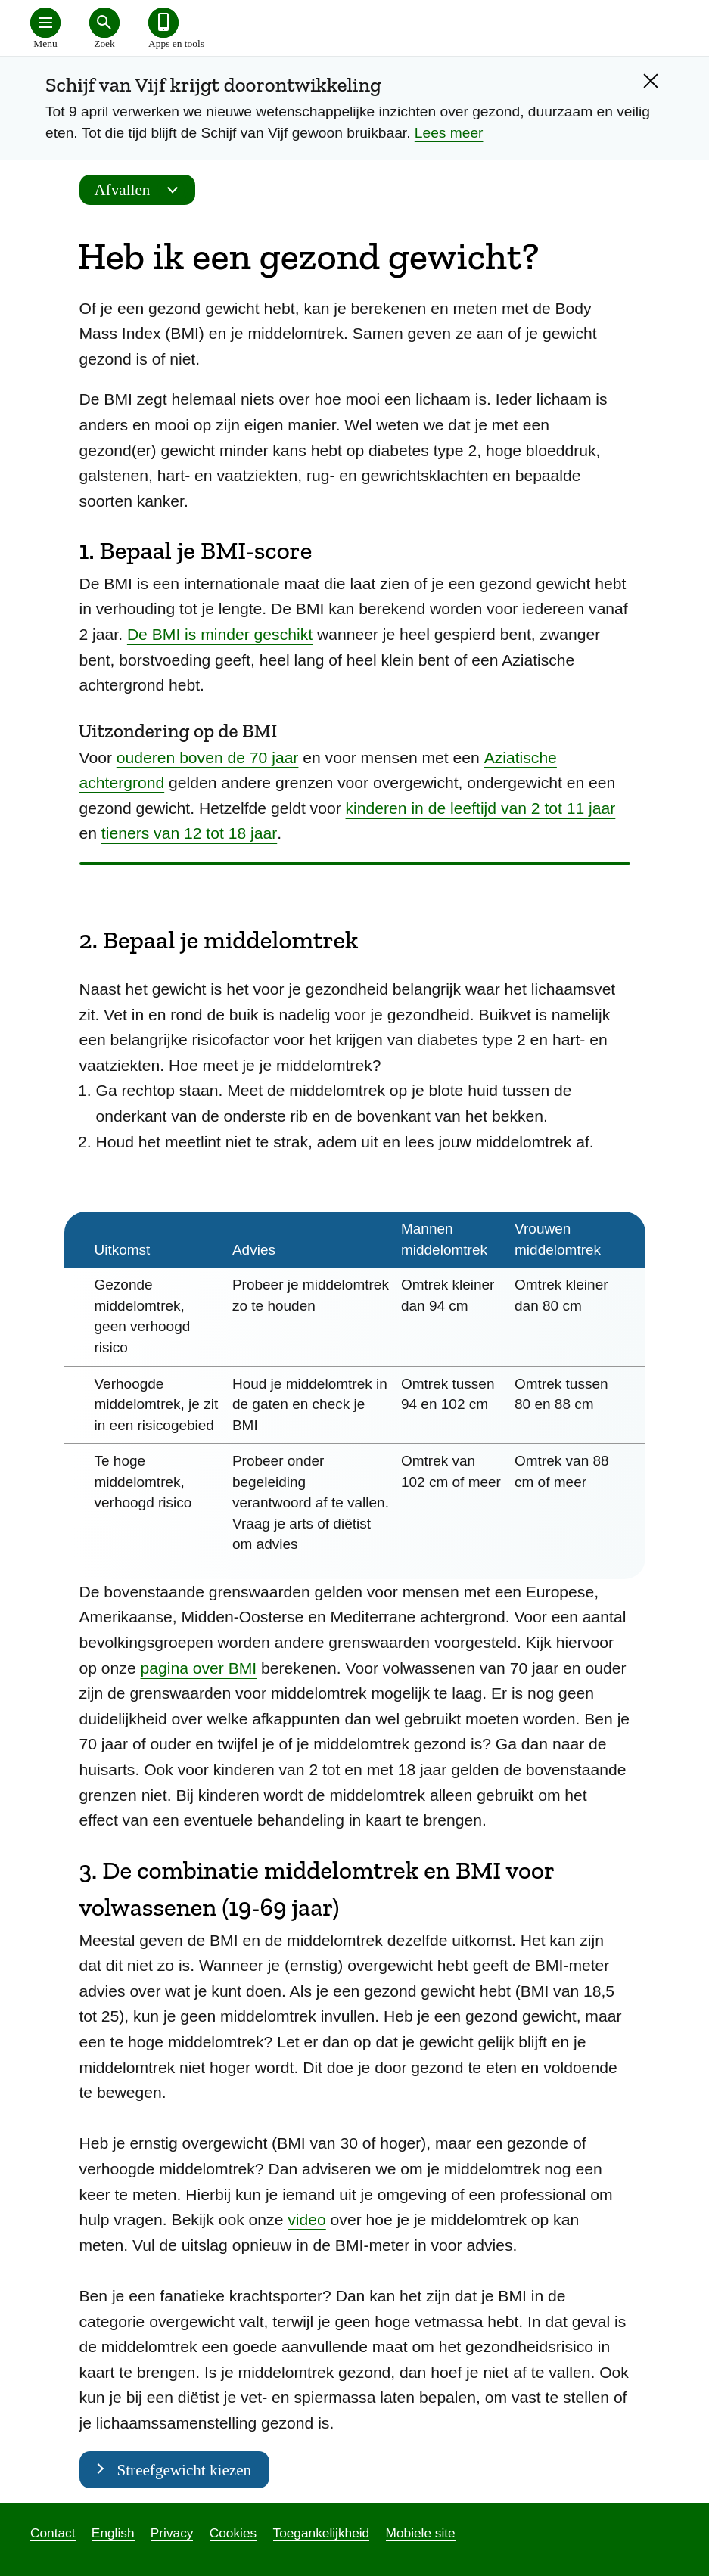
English (113, 2532)
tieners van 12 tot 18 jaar (189, 833)
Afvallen (141, 190)
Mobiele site (421, 2532)
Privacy (172, 2532)
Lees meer (449, 133)
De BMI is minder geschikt (220, 634)
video (306, 2219)
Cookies (233, 2532)
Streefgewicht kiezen (184, 2470)
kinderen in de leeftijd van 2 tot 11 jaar (481, 808)
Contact (53, 2532)
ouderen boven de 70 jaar (208, 757)
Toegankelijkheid (321, 2532)
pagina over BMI (199, 1668)
